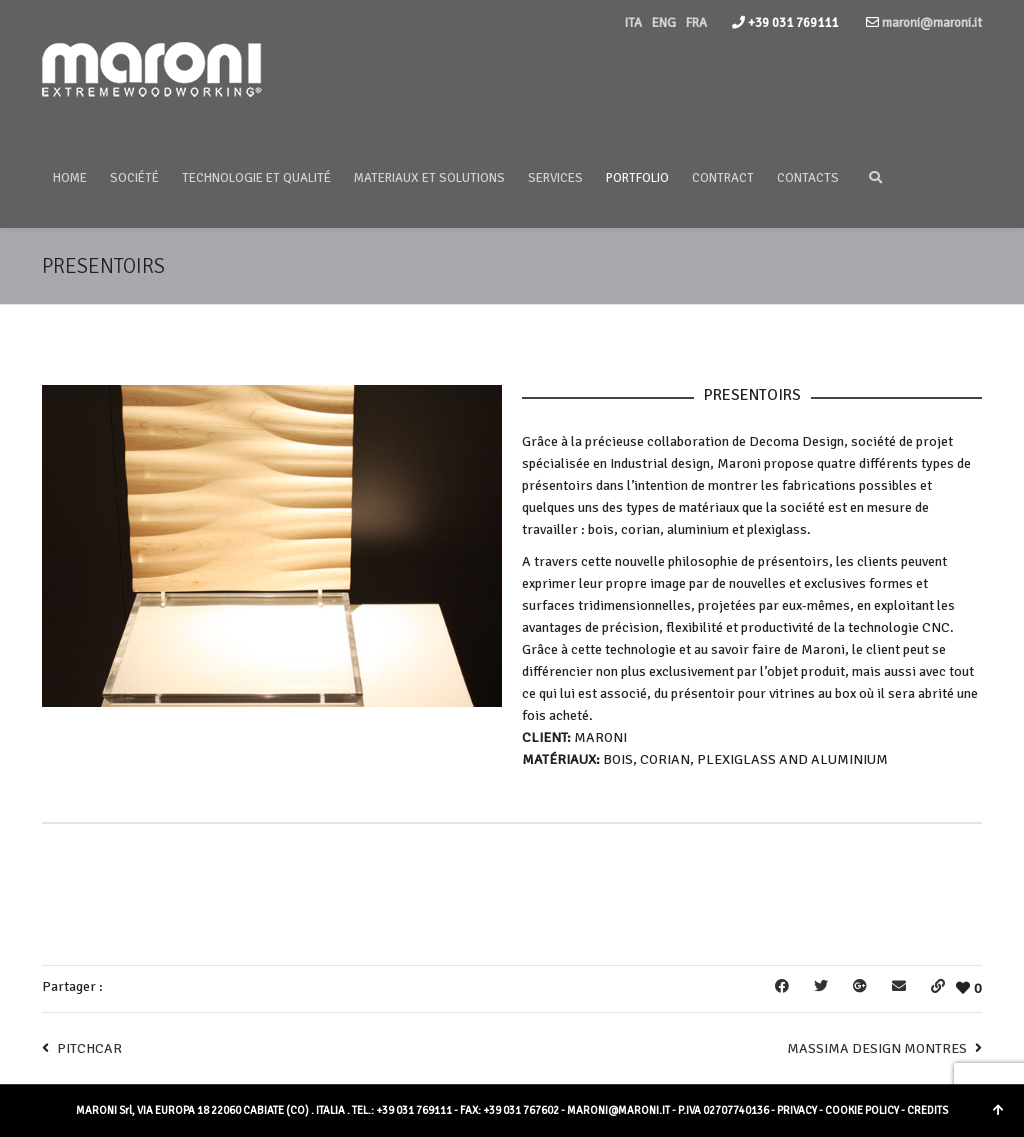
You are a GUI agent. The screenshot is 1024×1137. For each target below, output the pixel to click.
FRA (696, 23)
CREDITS (927, 1110)
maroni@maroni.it (930, 23)
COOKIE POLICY (862, 1110)
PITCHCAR (89, 1048)
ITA (633, 23)
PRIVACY (797, 1110)
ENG (664, 23)
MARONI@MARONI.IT (618, 1110)
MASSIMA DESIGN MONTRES (877, 1048)
